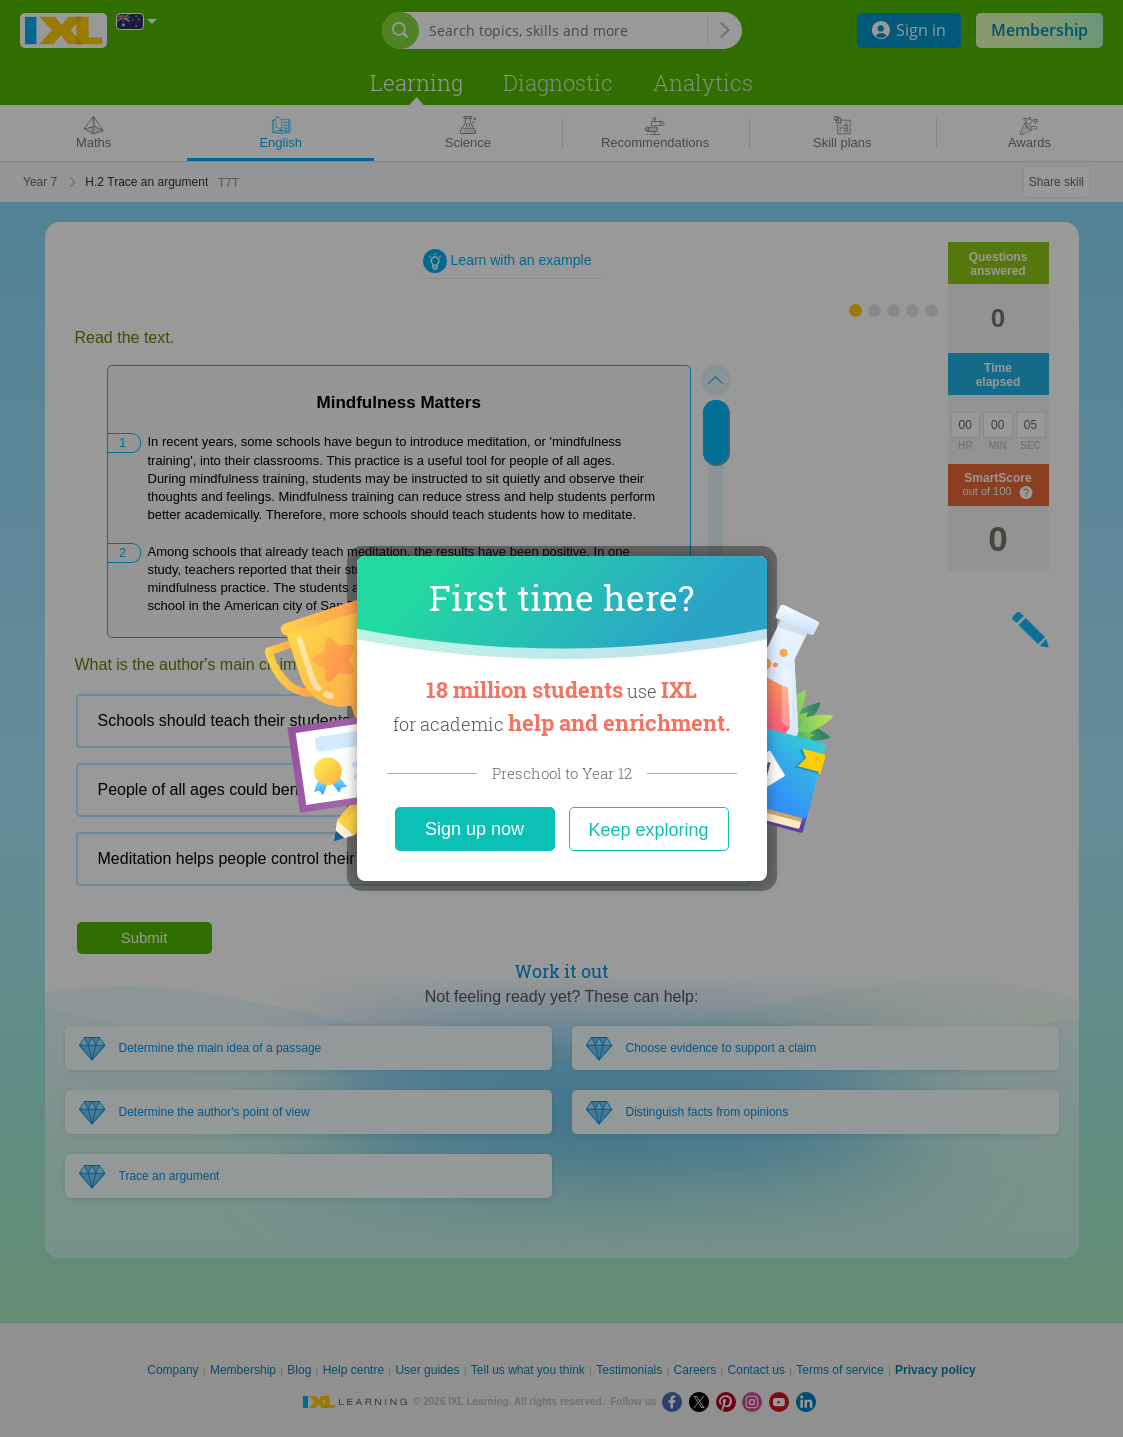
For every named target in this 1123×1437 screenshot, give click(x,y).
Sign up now (474, 829)
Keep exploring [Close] (648, 830)
